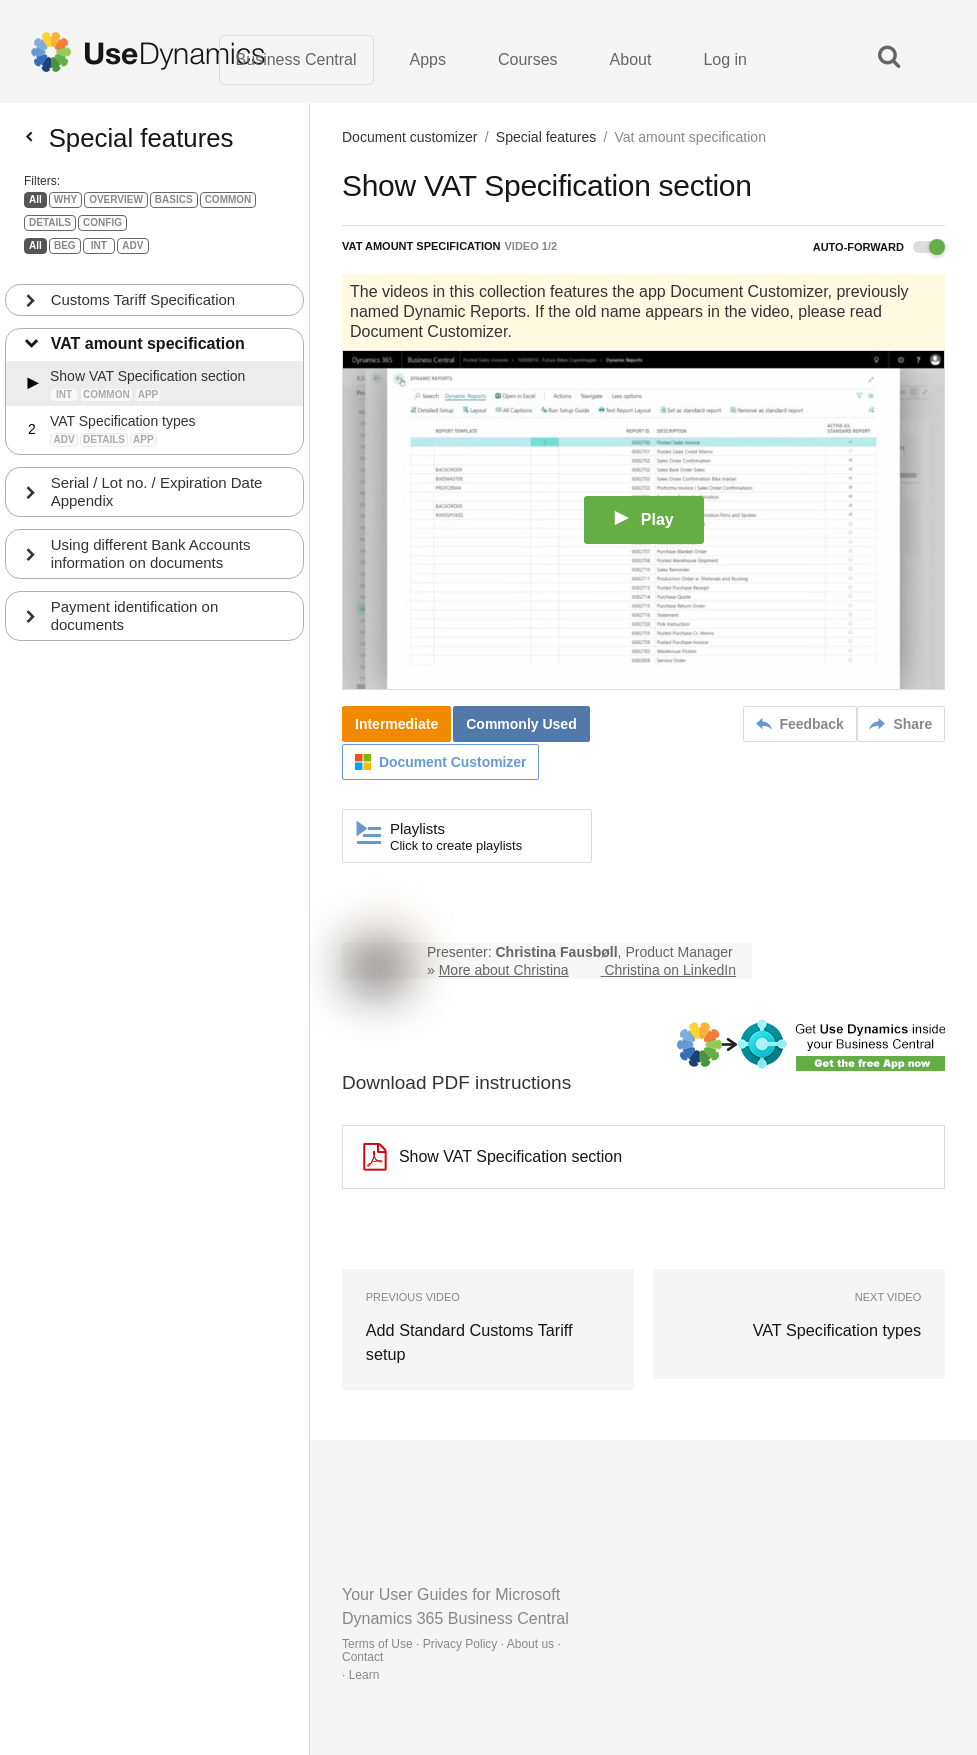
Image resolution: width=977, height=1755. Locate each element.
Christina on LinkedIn (670, 971)
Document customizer (409, 138)
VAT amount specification (148, 351)
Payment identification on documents (135, 623)
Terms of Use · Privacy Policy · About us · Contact (451, 1650)
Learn (364, 1675)
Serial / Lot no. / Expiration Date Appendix (157, 499)
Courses (528, 59)
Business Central (296, 59)
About (631, 59)
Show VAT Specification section (492, 1158)
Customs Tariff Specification (143, 307)
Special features (546, 138)
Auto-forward (879, 248)
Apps (428, 59)
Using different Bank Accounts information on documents (151, 561)
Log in (725, 59)
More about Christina (504, 971)
